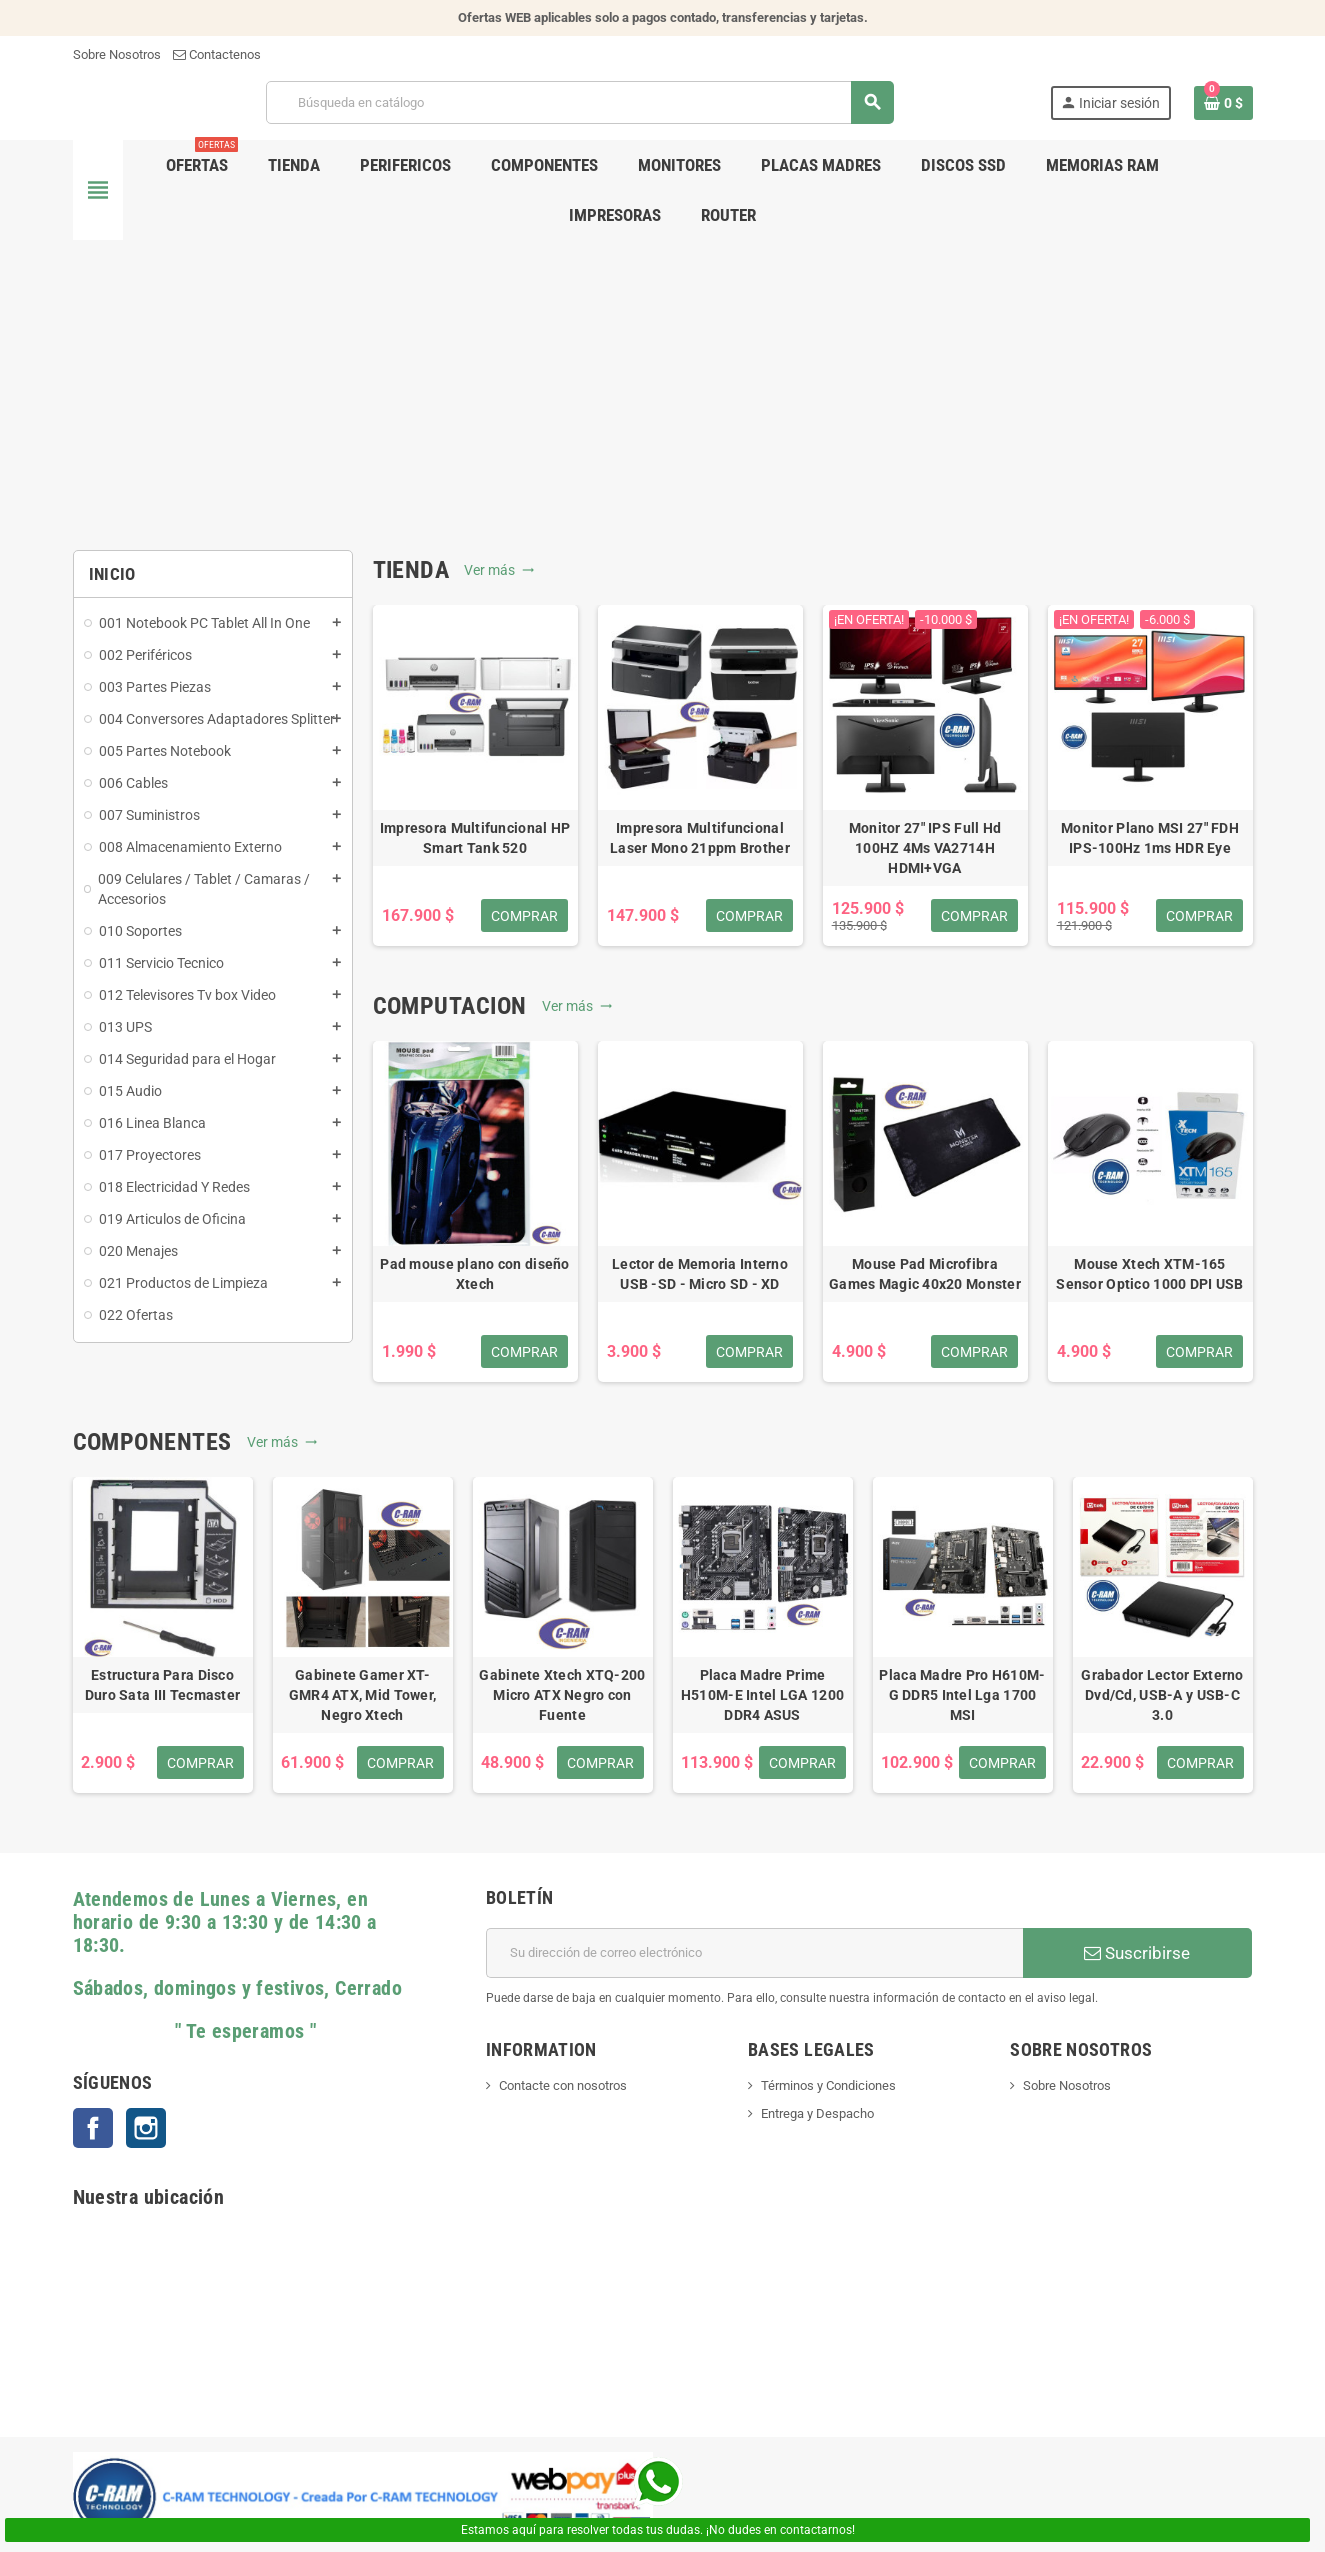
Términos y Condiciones (828, 2085)
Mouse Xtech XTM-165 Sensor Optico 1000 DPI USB (1149, 1274)
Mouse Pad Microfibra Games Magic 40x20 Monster (925, 1274)
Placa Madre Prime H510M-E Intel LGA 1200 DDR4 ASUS (762, 1695)
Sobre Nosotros (117, 54)
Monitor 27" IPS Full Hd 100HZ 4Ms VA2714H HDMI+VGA (925, 848)
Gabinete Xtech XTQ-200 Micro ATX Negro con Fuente (562, 1695)
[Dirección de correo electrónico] (754, 1953)
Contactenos (217, 54)
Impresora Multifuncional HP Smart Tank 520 (475, 838)
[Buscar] (579, 102)
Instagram (146, 2128)
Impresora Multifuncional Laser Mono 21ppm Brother (700, 838)
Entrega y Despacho (817, 2113)
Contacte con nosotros (563, 2085)
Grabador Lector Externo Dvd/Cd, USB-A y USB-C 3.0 (1162, 1695)
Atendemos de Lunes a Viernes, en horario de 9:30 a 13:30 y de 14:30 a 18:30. (225, 1922)
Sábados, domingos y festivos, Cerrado (237, 1988)
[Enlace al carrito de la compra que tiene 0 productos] (1223, 103)
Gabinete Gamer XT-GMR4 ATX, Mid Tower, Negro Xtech (363, 1695)
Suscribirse (1137, 1953)
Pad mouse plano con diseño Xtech (474, 1274)
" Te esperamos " (195, 2031)
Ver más (499, 570)
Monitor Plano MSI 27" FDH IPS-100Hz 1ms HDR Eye (1150, 838)
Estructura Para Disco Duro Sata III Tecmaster (162, 1685)
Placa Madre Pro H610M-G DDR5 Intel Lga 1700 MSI (962, 1695)
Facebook (93, 2128)
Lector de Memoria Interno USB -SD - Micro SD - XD (700, 1274)
